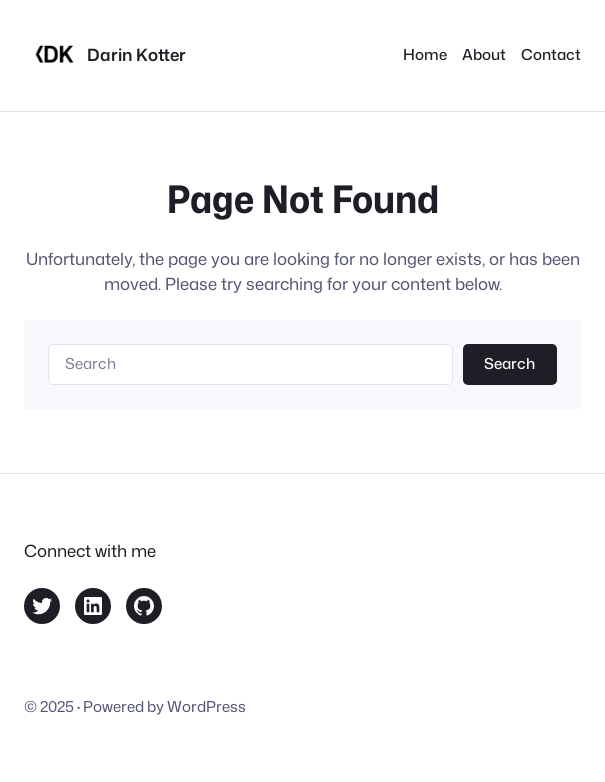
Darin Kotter (136, 54)
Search (509, 363)
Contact (551, 54)
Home (425, 54)
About (484, 54)
